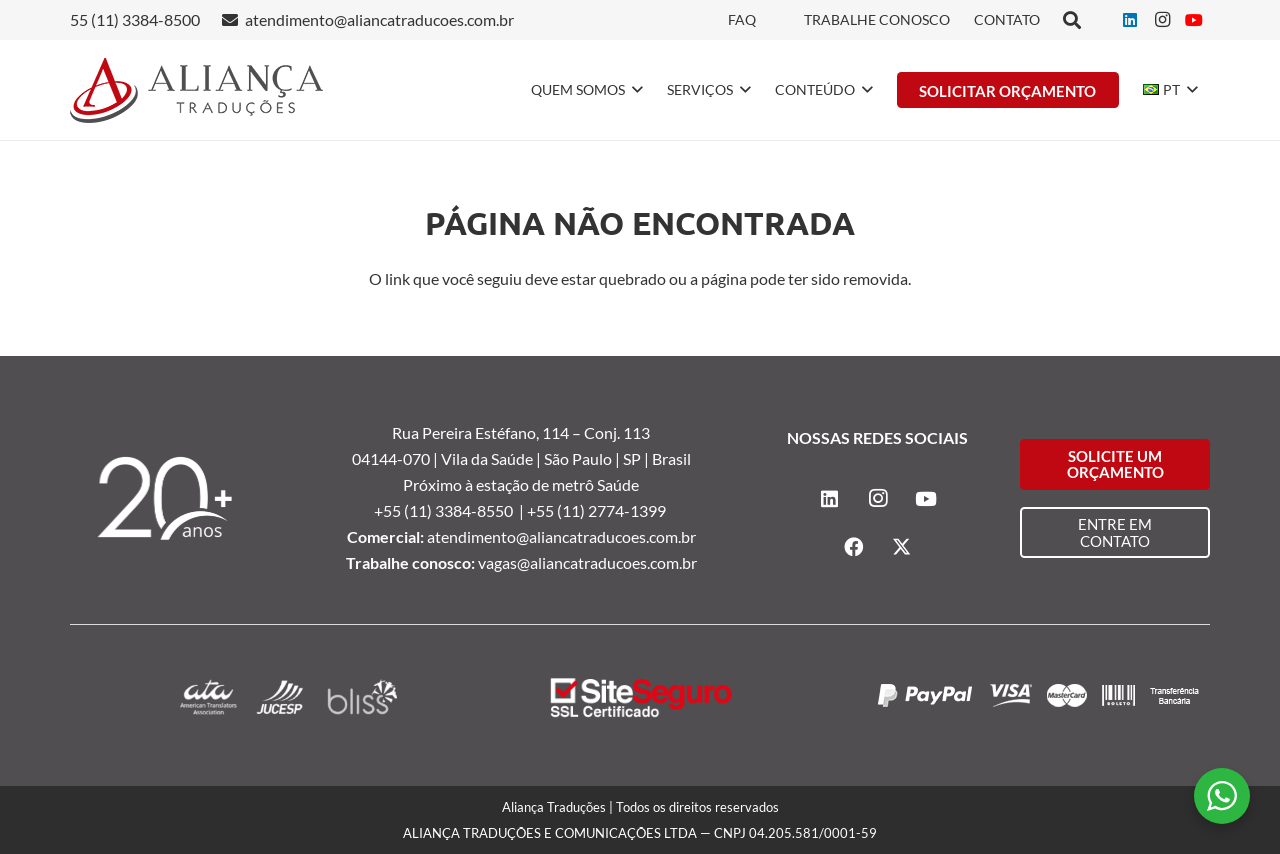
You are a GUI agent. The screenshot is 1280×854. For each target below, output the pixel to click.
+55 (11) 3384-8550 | (450, 510)
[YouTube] (1194, 20)
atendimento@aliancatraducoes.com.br (561, 536)
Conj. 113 (617, 432)
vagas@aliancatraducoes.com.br (587, 562)
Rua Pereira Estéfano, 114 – (488, 432)
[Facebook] (854, 547)
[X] (902, 547)
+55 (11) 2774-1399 (598, 510)
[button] (634, 90)
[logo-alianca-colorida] (196, 90)
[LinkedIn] (1130, 20)
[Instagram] (1162, 20)
